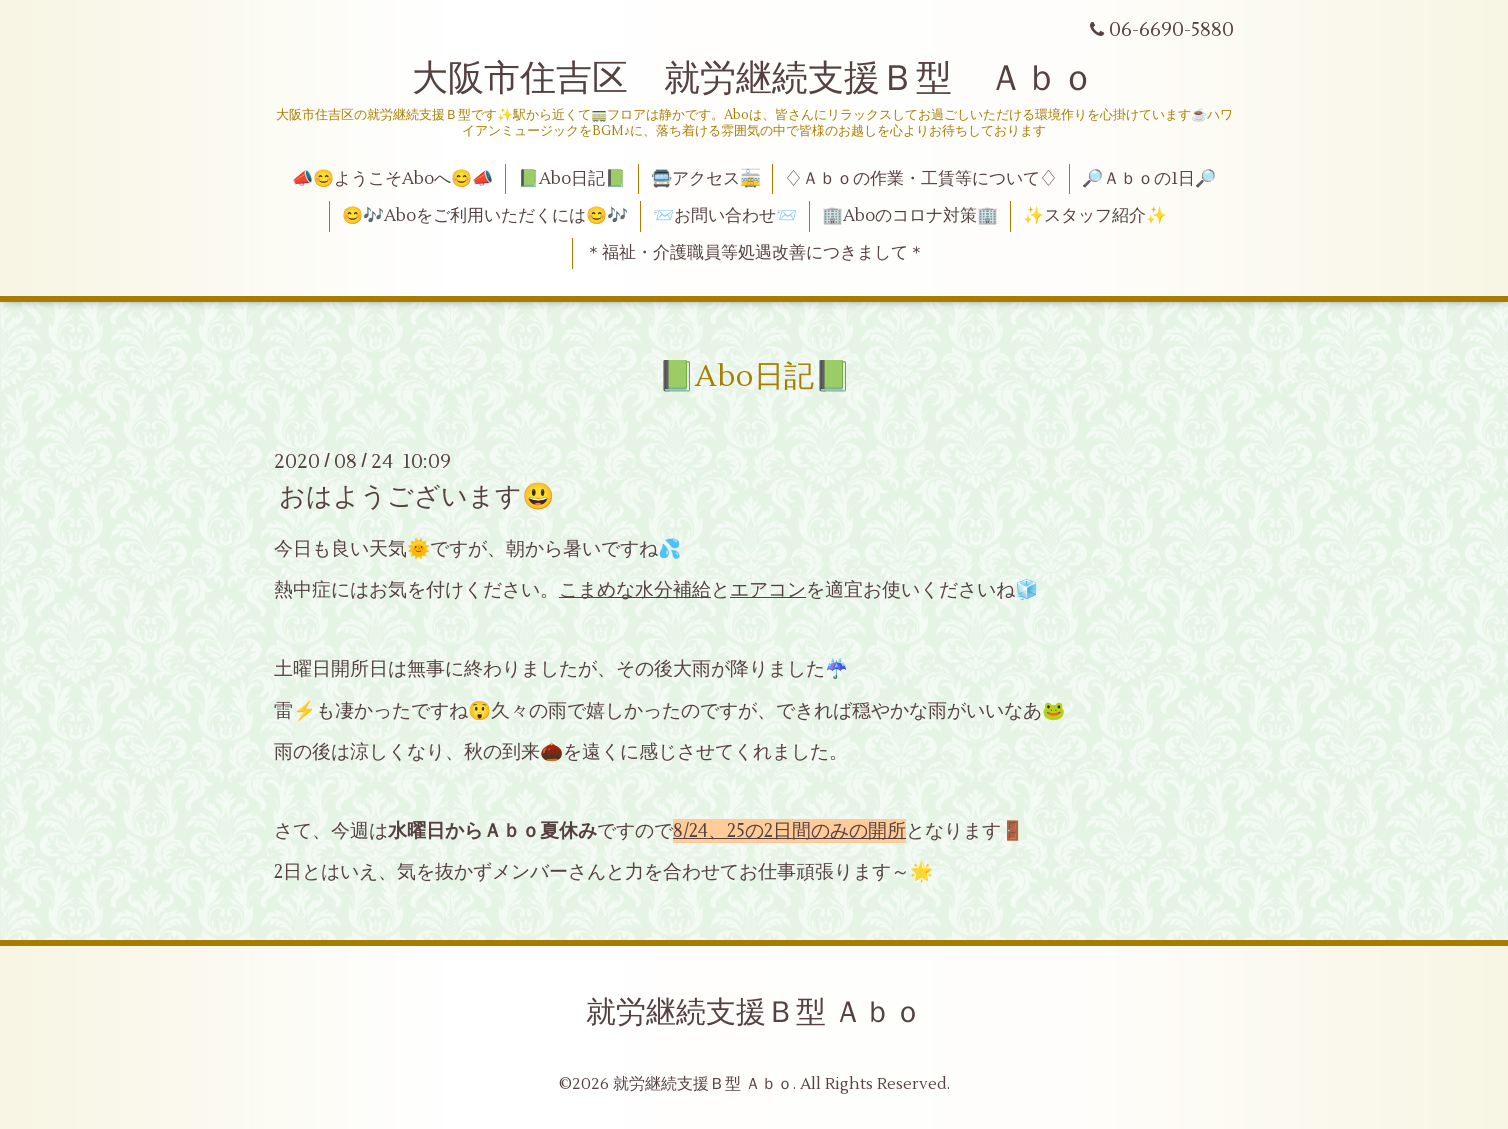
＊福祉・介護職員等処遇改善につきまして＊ (755, 253)
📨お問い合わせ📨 (725, 216)
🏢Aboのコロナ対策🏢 (910, 216)
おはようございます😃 (416, 497)
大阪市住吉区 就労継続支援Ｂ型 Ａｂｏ (754, 79)
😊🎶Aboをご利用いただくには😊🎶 (485, 216)
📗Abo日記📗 (572, 179)
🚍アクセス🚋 (706, 179)
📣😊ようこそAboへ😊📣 (392, 179)
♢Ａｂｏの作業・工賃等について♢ (921, 179)
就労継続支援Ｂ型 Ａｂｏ (754, 1012)
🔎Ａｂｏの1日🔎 (1149, 179)
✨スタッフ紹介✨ (1095, 216)
